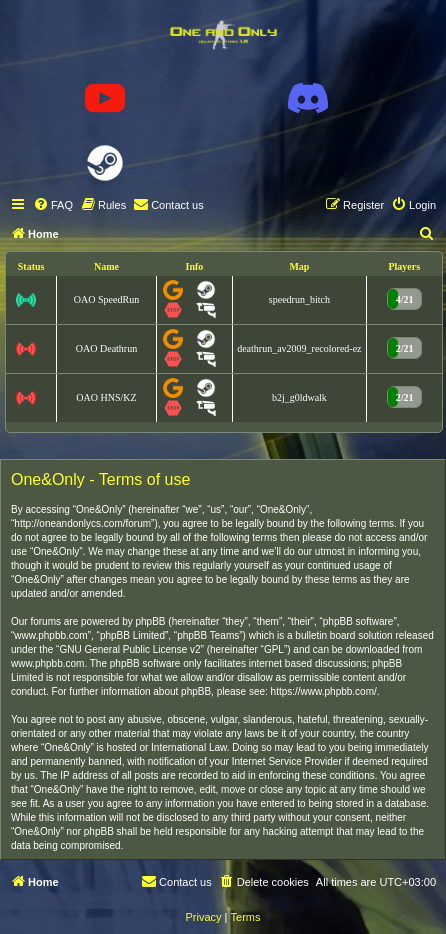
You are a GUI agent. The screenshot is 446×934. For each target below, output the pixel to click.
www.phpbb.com (47, 663)
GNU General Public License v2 (129, 649)
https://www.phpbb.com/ (324, 691)
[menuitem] (53, 205)
